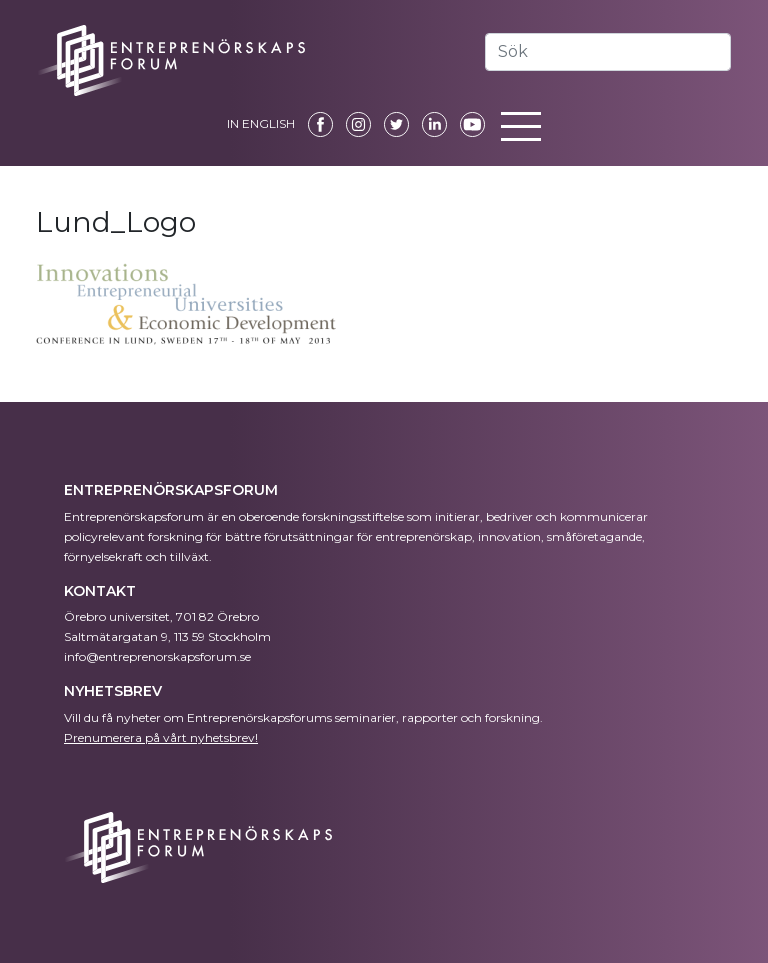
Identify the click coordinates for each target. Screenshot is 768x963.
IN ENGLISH (261, 123)
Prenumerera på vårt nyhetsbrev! (161, 737)
